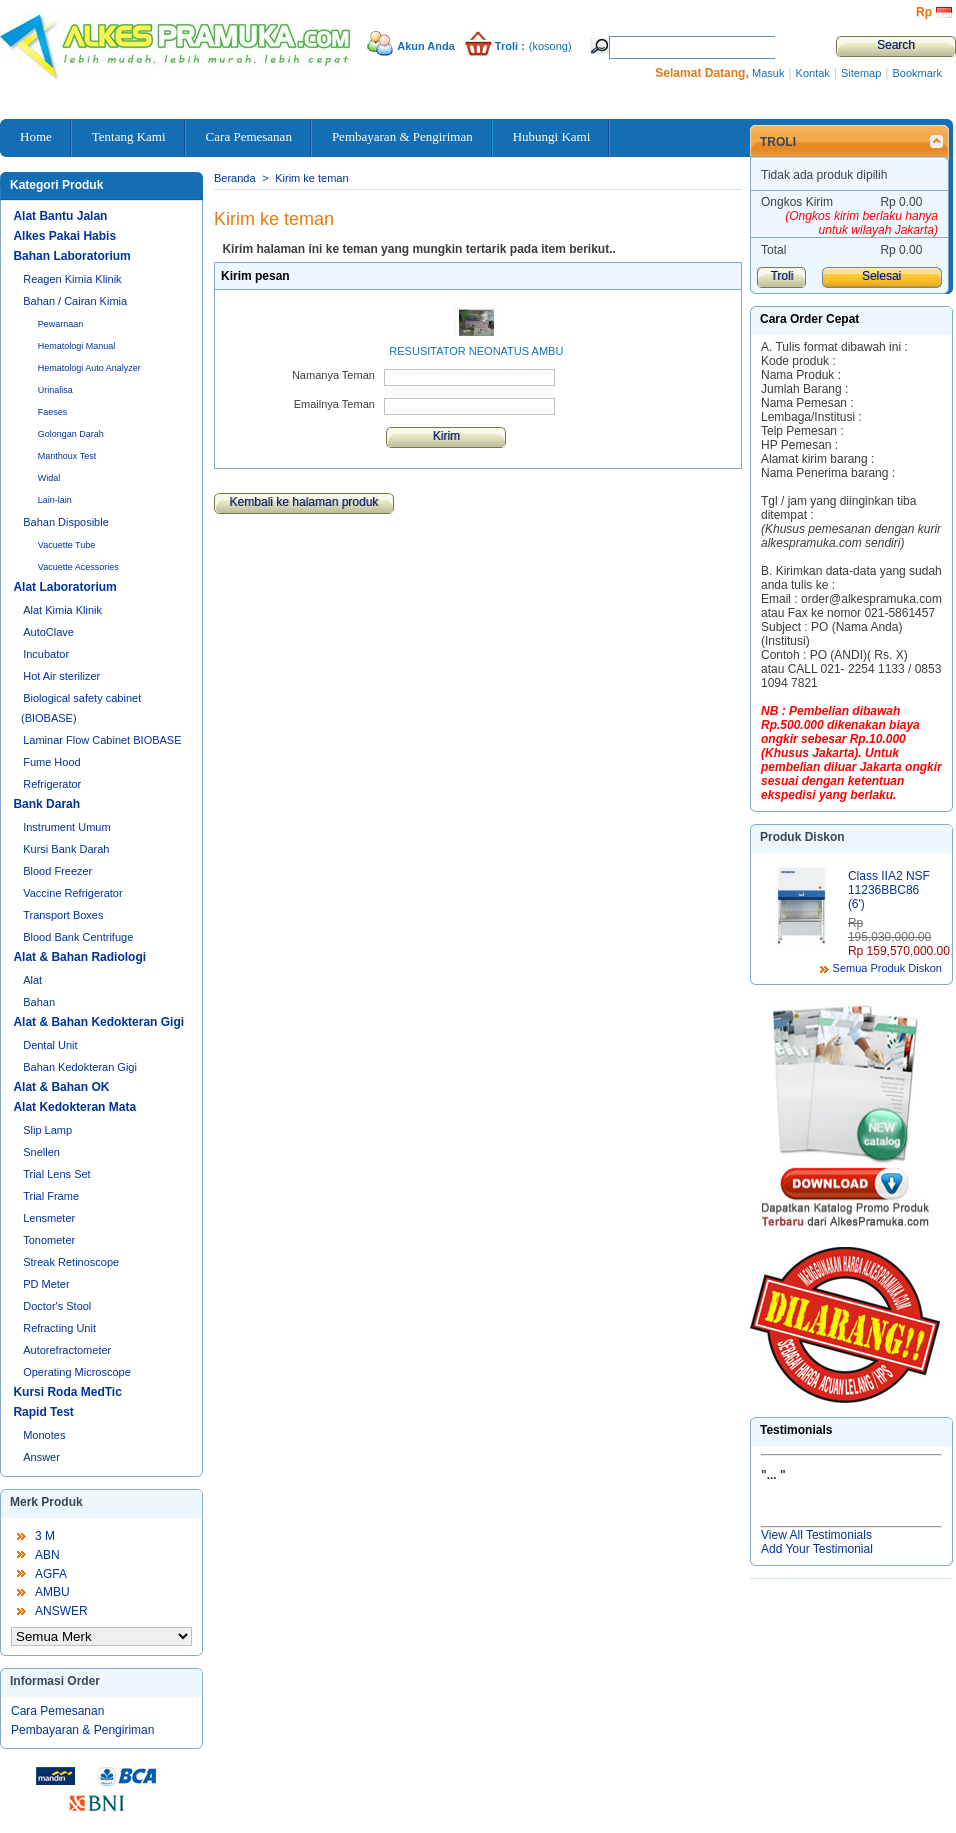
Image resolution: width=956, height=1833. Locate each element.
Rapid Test (43, 1412)
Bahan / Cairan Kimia (75, 301)
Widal (49, 478)
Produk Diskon (802, 837)
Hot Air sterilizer (61, 676)
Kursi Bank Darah (66, 849)
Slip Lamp (47, 1130)
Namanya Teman (333, 375)
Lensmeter (49, 1218)
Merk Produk (46, 1502)
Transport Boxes (63, 915)
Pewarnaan (61, 324)
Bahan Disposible (66, 522)
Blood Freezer (57, 871)
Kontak (813, 73)
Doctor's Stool (57, 1306)
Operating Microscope (77, 1372)
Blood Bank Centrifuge (78, 937)
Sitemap (861, 73)
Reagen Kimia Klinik (72, 279)
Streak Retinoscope (71, 1262)
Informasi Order (55, 1681)
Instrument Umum (66, 827)
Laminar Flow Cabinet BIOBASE (102, 740)
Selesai (881, 276)
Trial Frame (51, 1196)
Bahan (39, 1002)
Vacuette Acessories (78, 567)
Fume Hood (51, 762)
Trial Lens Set (56, 1174)
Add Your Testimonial (817, 1549)
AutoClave (48, 632)
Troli (778, 142)
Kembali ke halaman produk (304, 502)
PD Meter (46, 1284)
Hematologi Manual (77, 346)
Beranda (235, 178)
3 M (45, 1536)
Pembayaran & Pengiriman (82, 1730)
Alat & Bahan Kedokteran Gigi (98, 1022)
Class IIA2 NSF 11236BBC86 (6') (889, 890)
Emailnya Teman (334, 404)
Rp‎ (924, 12)
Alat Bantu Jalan (60, 216)
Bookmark (917, 73)
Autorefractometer (67, 1350)
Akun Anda (426, 46)
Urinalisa (55, 390)
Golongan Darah (71, 434)
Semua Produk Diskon (887, 968)
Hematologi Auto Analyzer (89, 368)
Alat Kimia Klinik (62, 610)
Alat (32, 980)
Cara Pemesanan (57, 1711)
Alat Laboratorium (64, 587)
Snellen (41, 1152)
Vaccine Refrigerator (72, 893)
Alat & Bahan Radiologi (79, 957)
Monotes (44, 1435)
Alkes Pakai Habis (64, 236)
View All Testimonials (816, 1535)
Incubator (46, 654)
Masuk (768, 73)
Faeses (53, 412)
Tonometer (49, 1240)
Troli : (510, 46)
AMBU (52, 1592)
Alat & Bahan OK (61, 1087)
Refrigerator (52, 784)
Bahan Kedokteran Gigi (80, 1067)
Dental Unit (50, 1045)
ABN (47, 1555)
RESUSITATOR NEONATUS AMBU (476, 351)
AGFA (51, 1574)
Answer (41, 1457)
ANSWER (61, 1611)
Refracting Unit (59, 1328)
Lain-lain (55, 500)
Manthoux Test (67, 456)
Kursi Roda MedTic (67, 1392)
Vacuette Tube (66, 545)
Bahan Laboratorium (71, 256)
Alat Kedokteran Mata (74, 1107)
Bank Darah (46, 804)
